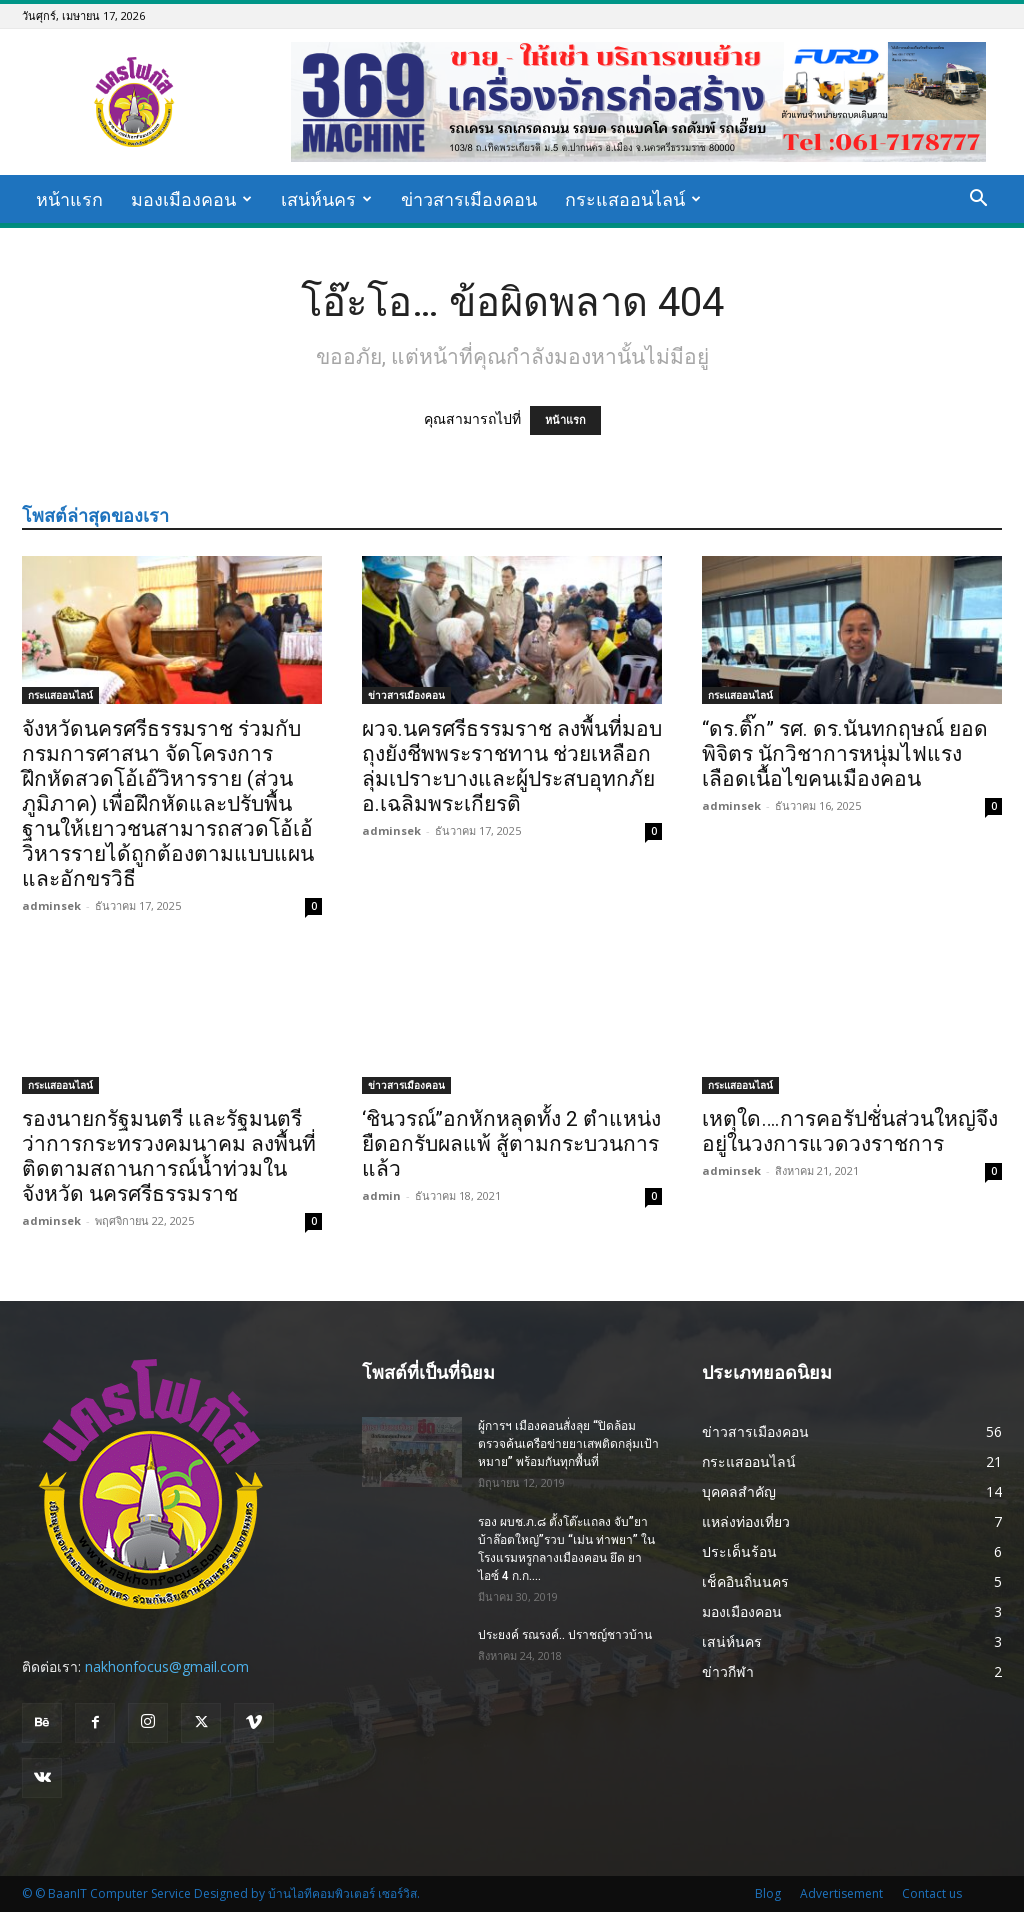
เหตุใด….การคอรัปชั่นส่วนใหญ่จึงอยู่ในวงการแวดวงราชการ (850, 1131)
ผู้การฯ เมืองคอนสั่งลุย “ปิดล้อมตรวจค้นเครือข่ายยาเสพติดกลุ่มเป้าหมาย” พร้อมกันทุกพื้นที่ (568, 1444)
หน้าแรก (69, 199)
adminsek (51, 905)
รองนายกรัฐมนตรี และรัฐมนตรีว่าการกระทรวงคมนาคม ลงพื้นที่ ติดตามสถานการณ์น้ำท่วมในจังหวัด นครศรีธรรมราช (169, 1156)
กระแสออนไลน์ (633, 199)
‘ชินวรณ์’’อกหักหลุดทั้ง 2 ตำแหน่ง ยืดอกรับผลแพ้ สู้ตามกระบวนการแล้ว (511, 1144)
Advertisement (841, 1893)
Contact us (932, 1893)
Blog (768, 1893)
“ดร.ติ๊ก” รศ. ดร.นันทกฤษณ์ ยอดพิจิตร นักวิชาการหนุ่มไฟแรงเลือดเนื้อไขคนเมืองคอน (845, 754)
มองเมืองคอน (191, 199)
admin (381, 1195)
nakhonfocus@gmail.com (167, 1666)
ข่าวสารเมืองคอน (469, 199)
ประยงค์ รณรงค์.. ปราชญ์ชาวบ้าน (565, 1635)
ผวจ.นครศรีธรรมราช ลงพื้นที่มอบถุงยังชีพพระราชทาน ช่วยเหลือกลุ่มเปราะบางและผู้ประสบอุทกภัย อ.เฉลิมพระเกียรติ (512, 766)
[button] (978, 200)
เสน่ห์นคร (326, 199)
